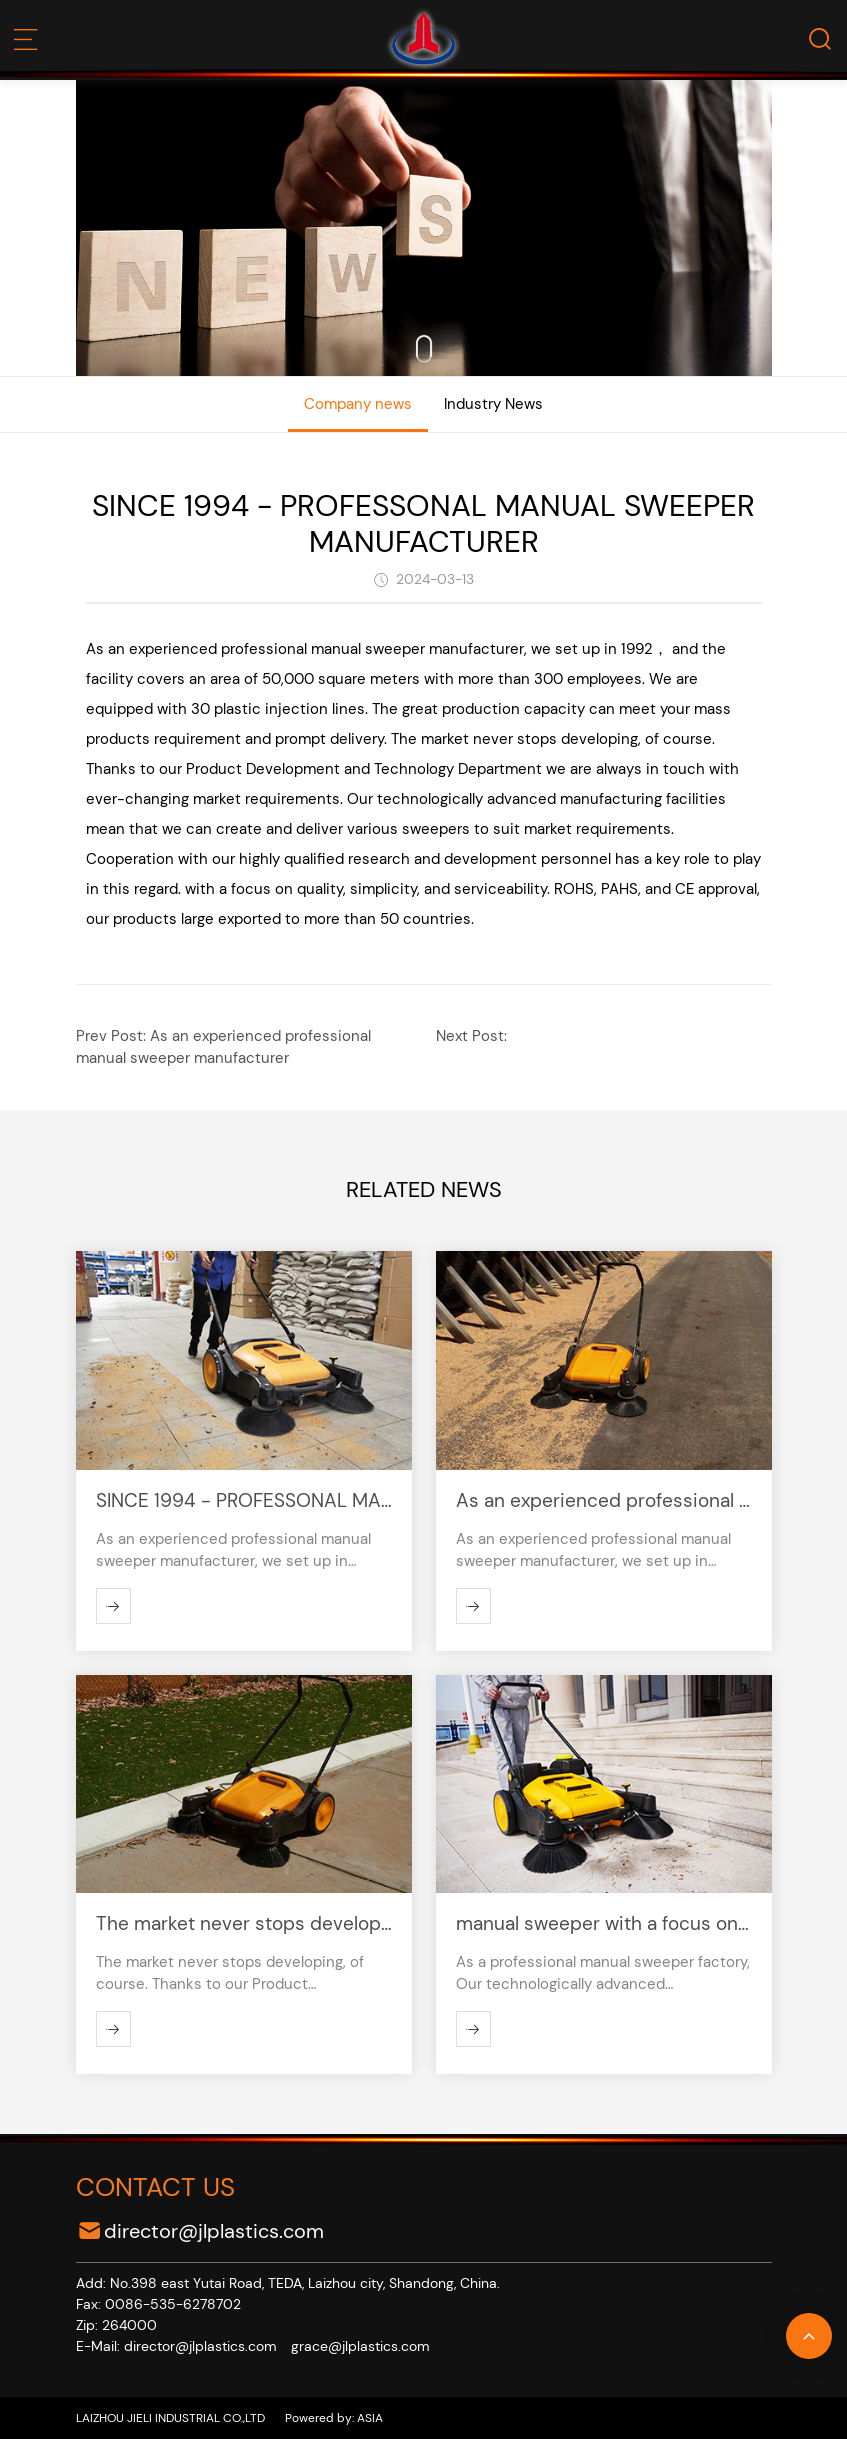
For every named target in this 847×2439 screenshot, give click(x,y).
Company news (358, 404)
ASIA (368, 2418)
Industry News (493, 404)
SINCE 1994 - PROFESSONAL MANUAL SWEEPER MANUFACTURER (423, 523)
